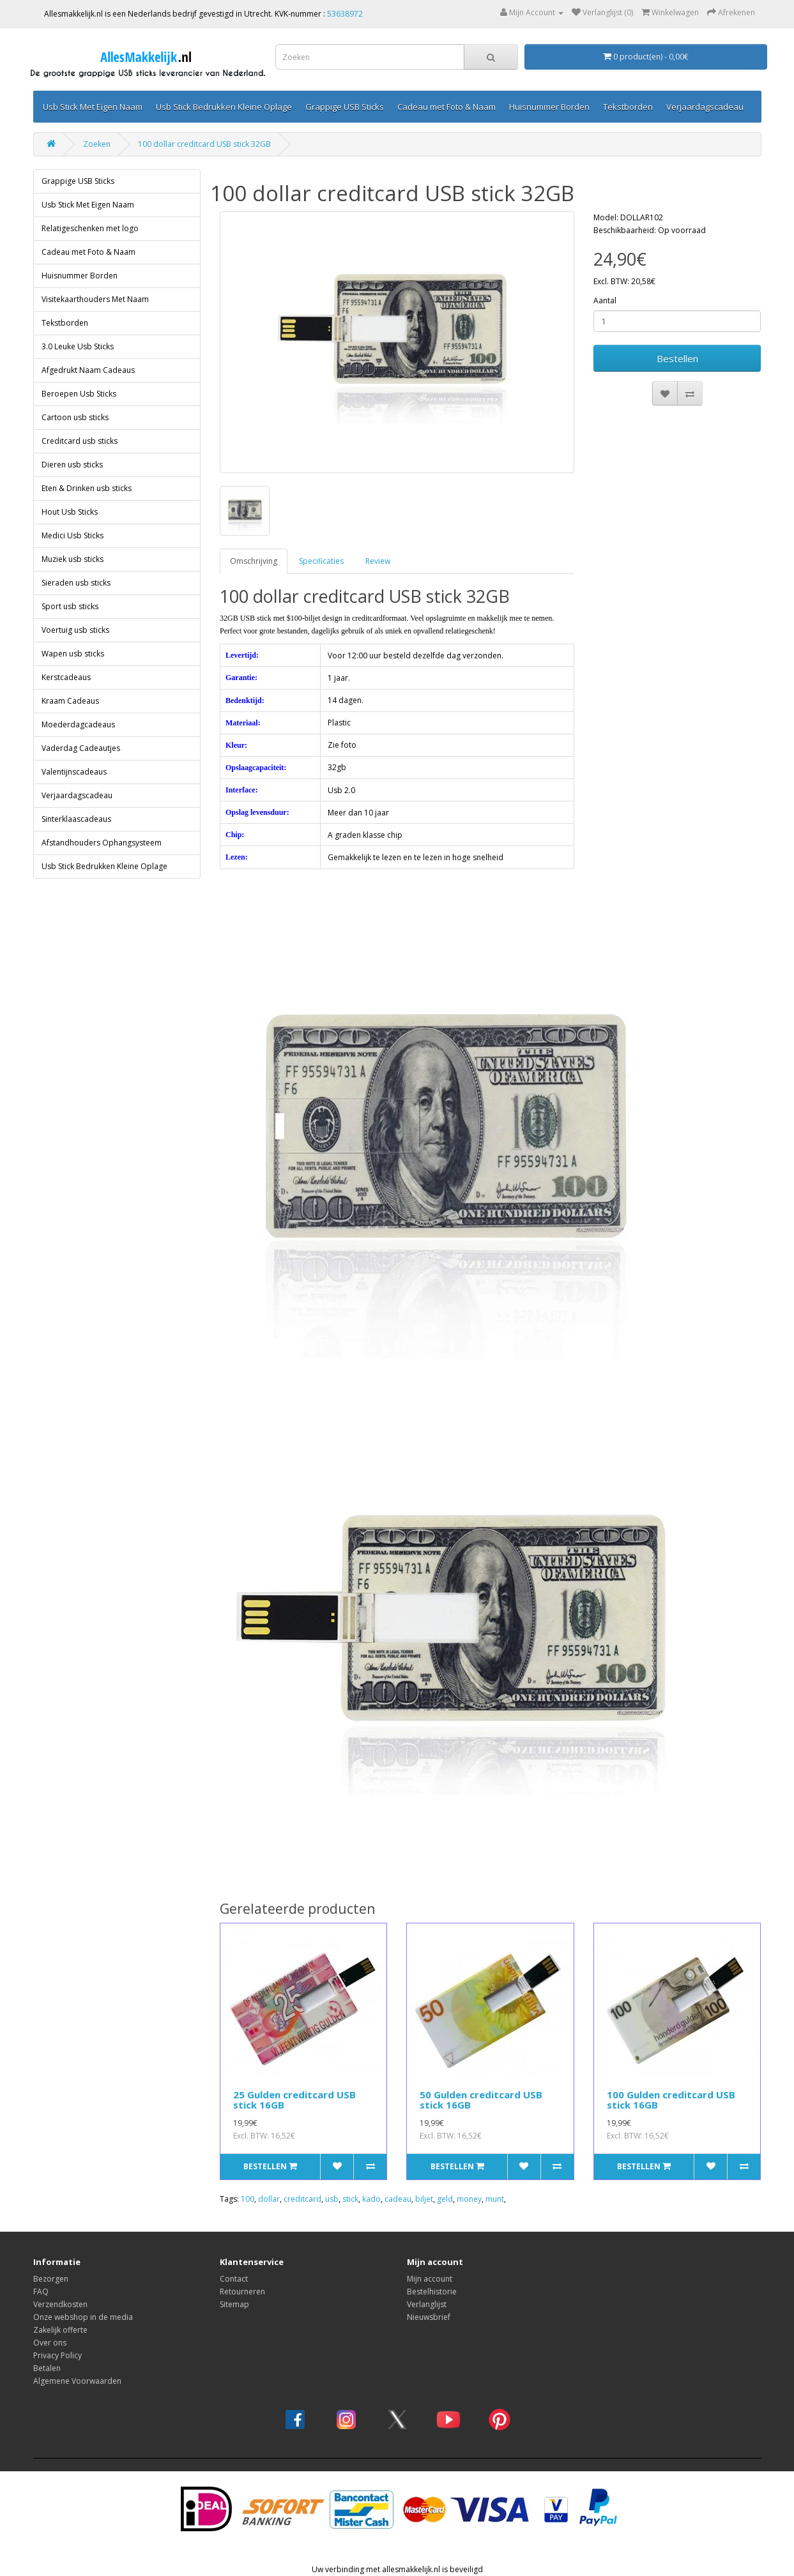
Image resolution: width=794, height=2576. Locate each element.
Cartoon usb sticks (75, 417)
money (469, 2198)
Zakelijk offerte (60, 2329)
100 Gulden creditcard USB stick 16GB (671, 2100)
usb (332, 2198)
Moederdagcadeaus (78, 724)
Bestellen (677, 358)
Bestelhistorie (432, 2291)
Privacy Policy (57, 2355)
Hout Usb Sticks (70, 511)
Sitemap (234, 2304)
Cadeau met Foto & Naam (446, 106)
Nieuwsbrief (428, 2317)
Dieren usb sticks (72, 464)
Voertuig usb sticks (75, 630)
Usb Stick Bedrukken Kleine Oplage (224, 106)
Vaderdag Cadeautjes (81, 748)
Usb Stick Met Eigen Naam (92, 106)
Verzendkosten (60, 2304)
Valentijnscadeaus (74, 771)
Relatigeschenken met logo (90, 228)
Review (377, 561)
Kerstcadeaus (66, 677)
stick (350, 2198)
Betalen (47, 2368)
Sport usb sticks (70, 606)
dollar (269, 2198)
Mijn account (429, 2278)
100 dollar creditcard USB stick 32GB (204, 144)
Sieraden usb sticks (76, 582)
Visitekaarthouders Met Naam (95, 299)
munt (494, 2198)
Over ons (49, 2342)
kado (371, 2198)
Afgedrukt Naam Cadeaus (88, 370)
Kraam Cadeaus (70, 700)
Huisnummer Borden (549, 106)
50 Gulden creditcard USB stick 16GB (481, 2100)
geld (445, 2198)
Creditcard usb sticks (80, 441)
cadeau (398, 2198)
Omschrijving (253, 561)
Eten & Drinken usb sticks (87, 488)
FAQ (41, 2291)
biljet (424, 2198)
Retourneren (242, 2291)
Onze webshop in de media (83, 2317)
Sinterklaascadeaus (76, 819)
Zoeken (97, 144)
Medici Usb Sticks (72, 535)
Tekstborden (628, 106)
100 (247, 2198)
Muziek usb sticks (72, 559)
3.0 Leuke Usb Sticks (78, 346)
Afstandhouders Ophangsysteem (102, 842)
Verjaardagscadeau (705, 106)
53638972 (345, 13)
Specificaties (321, 561)
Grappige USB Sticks (344, 106)
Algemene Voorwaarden (77, 2380)
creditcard (302, 2198)
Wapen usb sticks (73, 653)
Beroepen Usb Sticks (79, 393)
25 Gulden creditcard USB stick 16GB (294, 2100)
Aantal (604, 300)
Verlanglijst (427, 2304)
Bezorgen (50, 2278)
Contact (234, 2278)
